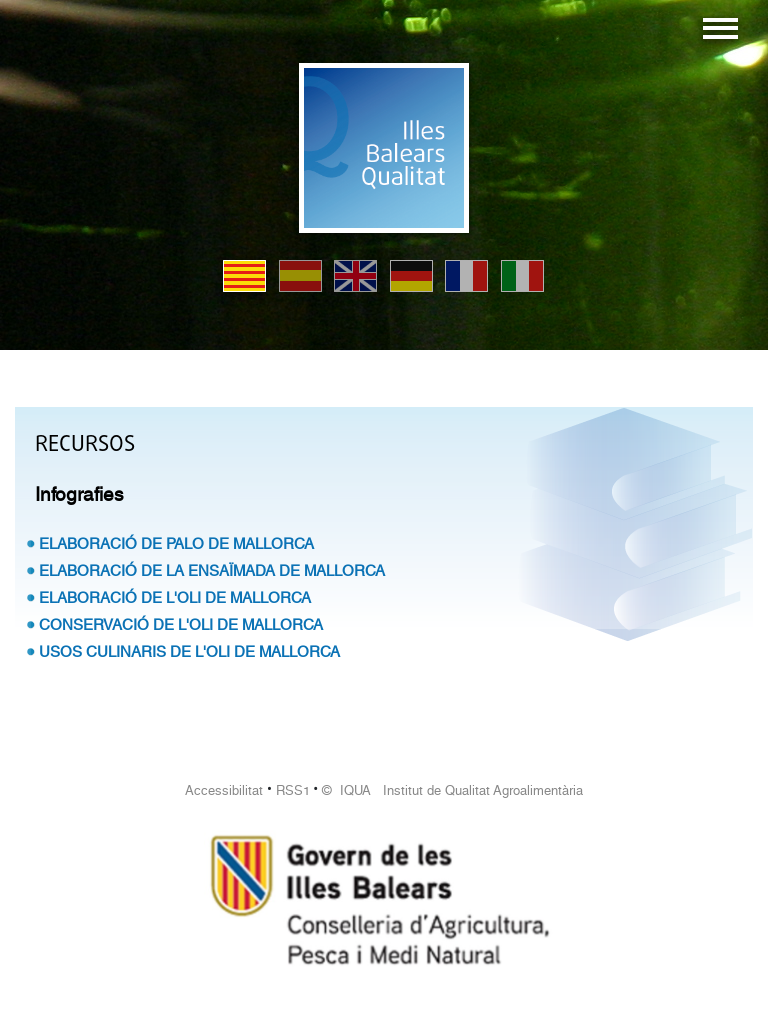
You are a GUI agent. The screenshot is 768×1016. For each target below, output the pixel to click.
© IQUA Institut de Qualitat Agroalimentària (452, 790)
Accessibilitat (224, 790)
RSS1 (293, 790)
